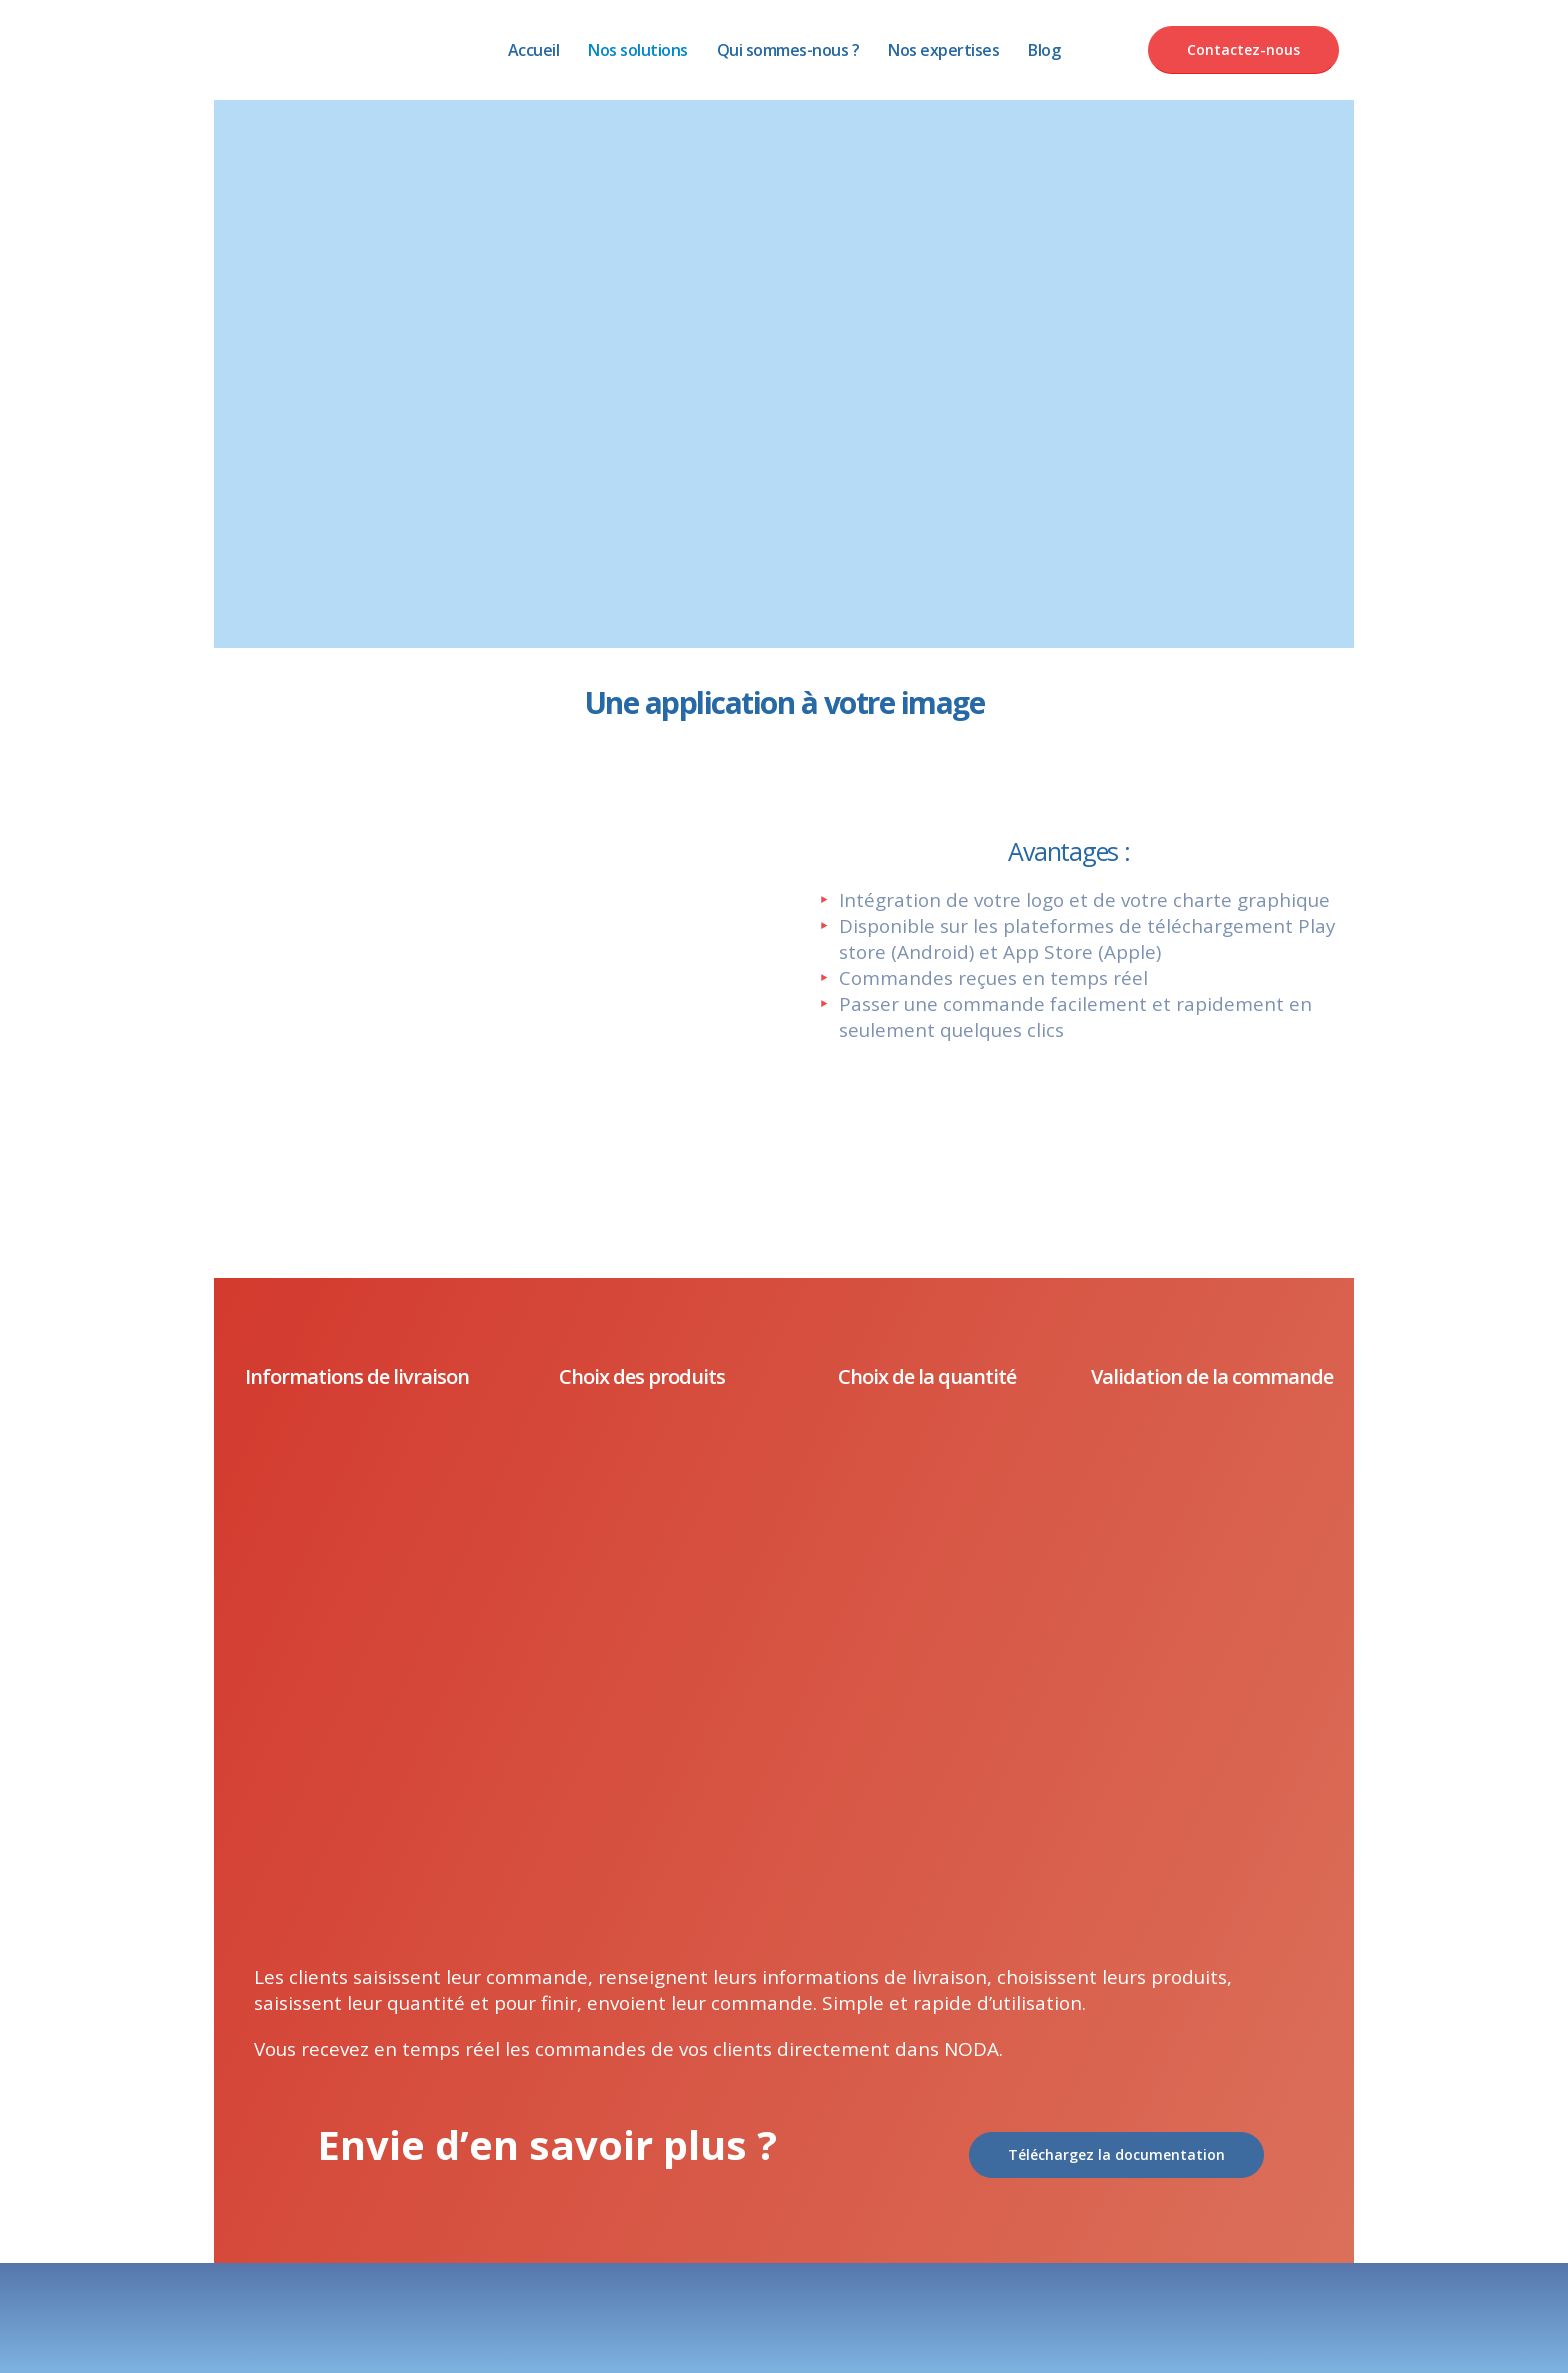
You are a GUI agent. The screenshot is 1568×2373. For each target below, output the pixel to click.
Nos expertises (943, 50)
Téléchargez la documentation (1116, 2154)
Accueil (534, 50)
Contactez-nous (1243, 49)
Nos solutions (638, 50)
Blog (1044, 50)
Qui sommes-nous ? (788, 50)
